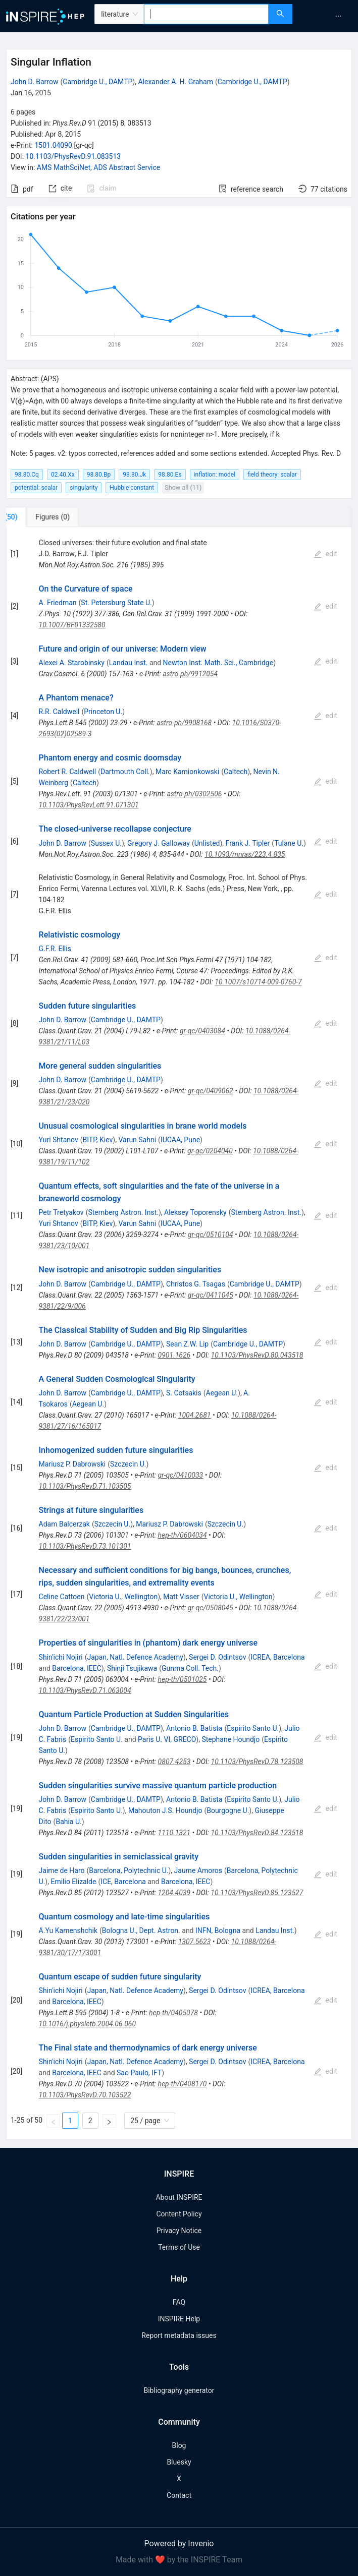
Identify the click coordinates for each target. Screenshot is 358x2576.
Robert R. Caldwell (67, 772)
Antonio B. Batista (194, 1728)
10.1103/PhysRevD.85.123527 (257, 1893)
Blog (179, 2445)
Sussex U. (106, 843)
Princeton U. (103, 712)
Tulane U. (288, 843)
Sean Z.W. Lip (187, 1344)
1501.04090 (53, 145)
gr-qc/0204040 (210, 1151)
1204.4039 (174, 1893)
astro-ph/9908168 (184, 723)
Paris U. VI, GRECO (167, 1739)
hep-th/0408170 (182, 2084)
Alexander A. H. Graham (175, 82)
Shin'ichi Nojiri (61, 1657)
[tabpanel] (179, 1333)
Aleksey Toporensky (195, 1212)
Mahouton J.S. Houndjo (165, 1810)
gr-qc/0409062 (210, 1091)
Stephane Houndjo (230, 1739)
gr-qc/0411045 (210, 1295)
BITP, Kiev (97, 1140)
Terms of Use (179, 2247)
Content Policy (178, 2214)
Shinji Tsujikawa (132, 1668)
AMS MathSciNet (63, 167)
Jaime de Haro (62, 1870)
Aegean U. (222, 1393)
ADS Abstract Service (126, 167)
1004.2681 (194, 1415)
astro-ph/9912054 (190, 674)
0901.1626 (174, 1355)
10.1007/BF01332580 (72, 625)
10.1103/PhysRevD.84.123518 (257, 1833)
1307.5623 (194, 1942)
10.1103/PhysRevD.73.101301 (85, 1546)
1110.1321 (174, 1833)
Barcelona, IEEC (76, 1668)
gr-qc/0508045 (210, 1608)
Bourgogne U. (228, 1810)
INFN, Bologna (217, 1930)
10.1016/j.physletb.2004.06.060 (87, 2024)
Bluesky (179, 2462)
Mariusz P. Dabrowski (72, 1464)
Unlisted (207, 843)
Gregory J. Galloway (158, 843)
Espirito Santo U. (253, 1728)
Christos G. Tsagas (195, 1284)
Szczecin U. (128, 1464)
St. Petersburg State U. (116, 603)
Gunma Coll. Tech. (190, 1668)
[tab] (40, 516)
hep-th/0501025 (182, 1679)
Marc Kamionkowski (187, 772)
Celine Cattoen (62, 1597)
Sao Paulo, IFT (139, 2073)
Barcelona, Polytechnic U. (128, 1870)
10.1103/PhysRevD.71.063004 (85, 1690)
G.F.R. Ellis (55, 949)
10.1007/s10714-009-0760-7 (258, 982)
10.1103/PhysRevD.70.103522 (85, 2095)
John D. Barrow (34, 82)
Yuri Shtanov (58, 1140)
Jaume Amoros (198, 1870)
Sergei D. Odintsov (217, 1657)
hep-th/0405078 (173, 2013)
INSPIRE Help (179, 2319)
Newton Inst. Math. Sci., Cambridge (218, 663)
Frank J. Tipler (248, 843)
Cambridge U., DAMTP (97, 82)
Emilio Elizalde (73, 1882)
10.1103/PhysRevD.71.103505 (85, 1486)
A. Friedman (58, 603)
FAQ (179, 2302)
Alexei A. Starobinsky (72, 663)
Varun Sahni (137, 1140)
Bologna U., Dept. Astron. (141, 1930)
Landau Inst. (128, 663)
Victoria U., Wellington (123, 1597)
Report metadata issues (178, 2335)
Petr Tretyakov (61, 1212)
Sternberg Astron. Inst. (123, 1212)
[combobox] (206, 14)
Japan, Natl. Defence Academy (135, 1657)
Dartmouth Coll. (125, 772)
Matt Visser (181, 1597)
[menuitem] (338, 16)
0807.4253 (174, 1762)
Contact (179, 2495)
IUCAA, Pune (180, 1140)
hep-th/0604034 (182, 1535)
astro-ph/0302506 (194, 794)
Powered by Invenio (179, 2543)
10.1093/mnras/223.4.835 (244, 854)
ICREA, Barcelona (277, 1657)
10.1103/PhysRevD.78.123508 (257, 1762)
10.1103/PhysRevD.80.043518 (257, 1355)
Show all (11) (183, 487)
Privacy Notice (179, 2231)
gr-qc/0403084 (202, 1031)
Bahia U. (68, 1822)
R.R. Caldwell (59, 712)
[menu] (326, 16)
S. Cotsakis (183, 1393)
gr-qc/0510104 (210, 1235)
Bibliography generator (178, 2390)
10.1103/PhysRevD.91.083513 (73, 156)
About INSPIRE (179, 2197)
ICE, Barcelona (123, 1882)
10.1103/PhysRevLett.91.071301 (89, 805)
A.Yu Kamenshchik (68, 1930)
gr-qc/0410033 (180, 1475)
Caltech (235, 772)
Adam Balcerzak (64, 1524)
